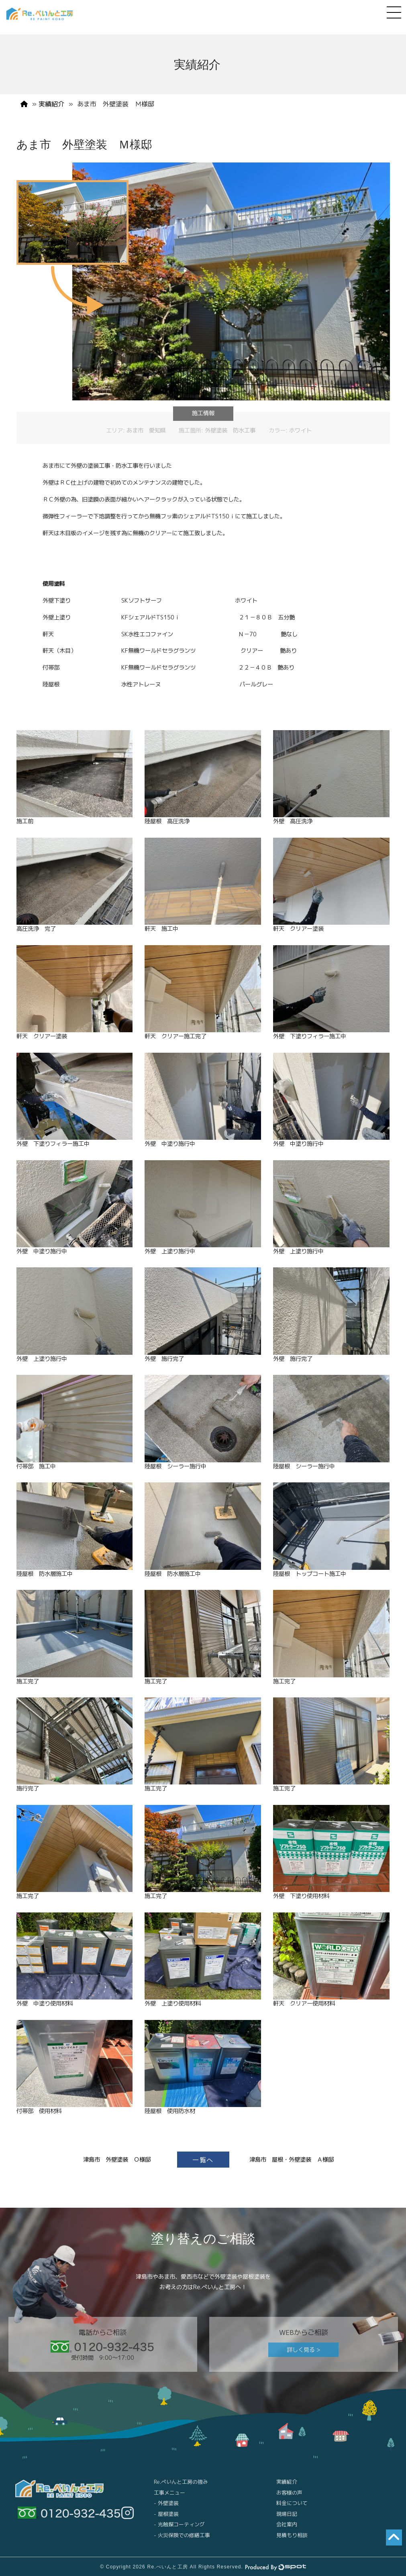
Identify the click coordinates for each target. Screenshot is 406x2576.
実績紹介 (51, 103)
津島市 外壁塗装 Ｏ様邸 (117, 2160)
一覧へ (203, 2160)
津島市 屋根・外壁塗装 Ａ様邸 (291, 2160)
